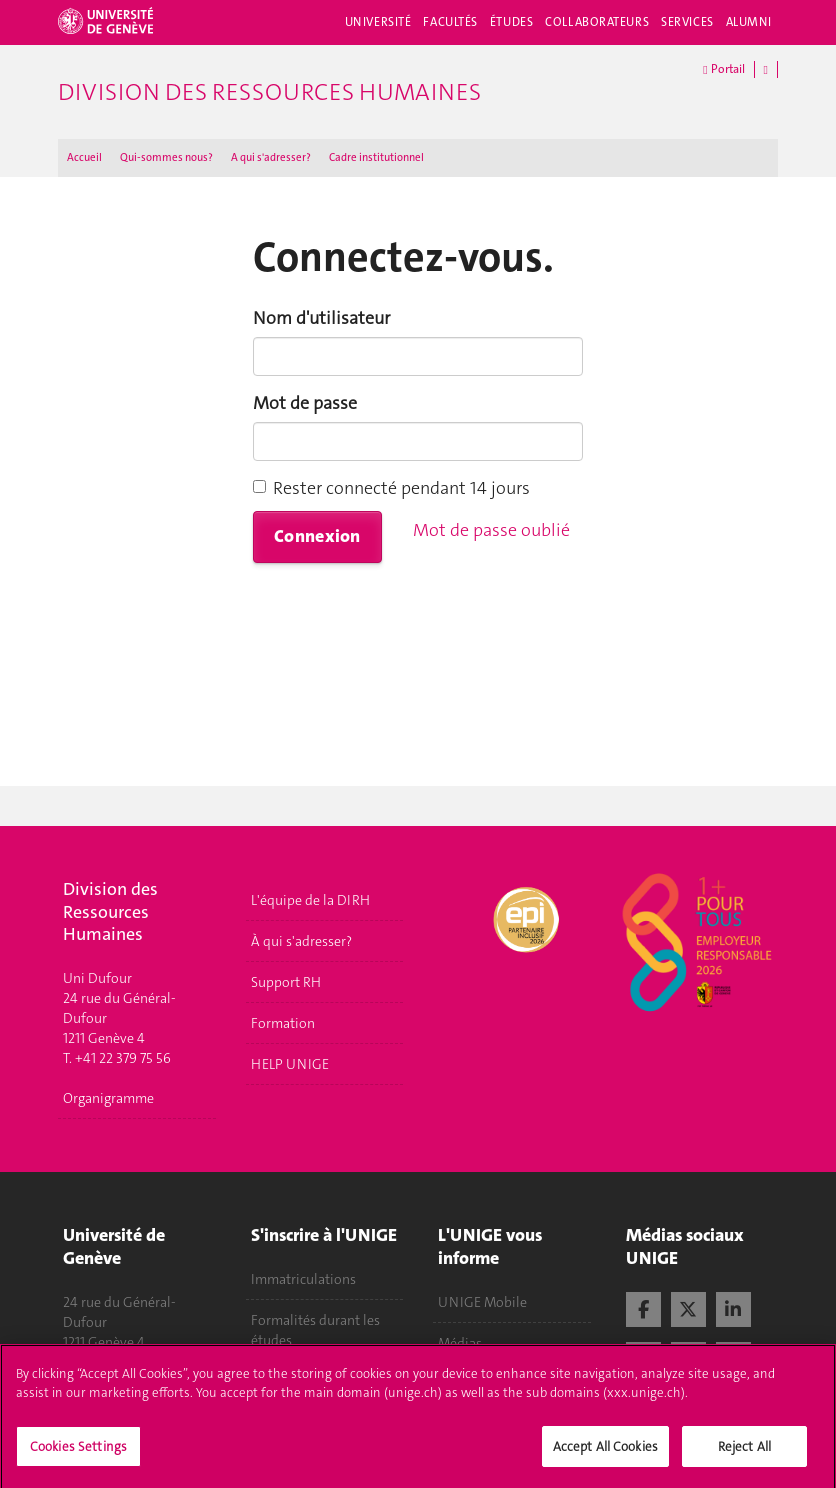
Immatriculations (303, 1279)
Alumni (749, 22)
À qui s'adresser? (301, 941)
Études (511, 22)
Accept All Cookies (605, 1458)
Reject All (744, 1458)
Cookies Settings (78, 1458)
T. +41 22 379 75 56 (117, 1058)
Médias (460, 1343)
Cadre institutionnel (376, 157)
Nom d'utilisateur (321, 318)
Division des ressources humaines (269, 92)
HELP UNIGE (290, 1064)
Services (687, 22)
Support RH (286, 982)
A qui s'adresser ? (271, 157)
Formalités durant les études (315, 1330)
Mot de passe (305, 403)
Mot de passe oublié (491, 530)
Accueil (84, 157)
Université (378, 22)
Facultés (450, 22)
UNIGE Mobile (482, 1302)
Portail (723, 69)
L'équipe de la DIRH (310, 900)
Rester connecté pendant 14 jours (391, 488)
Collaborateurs (597, 22)
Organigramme (108, 1098)
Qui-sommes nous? (166, 157)
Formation (283, 1023)
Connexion (317, 536)
